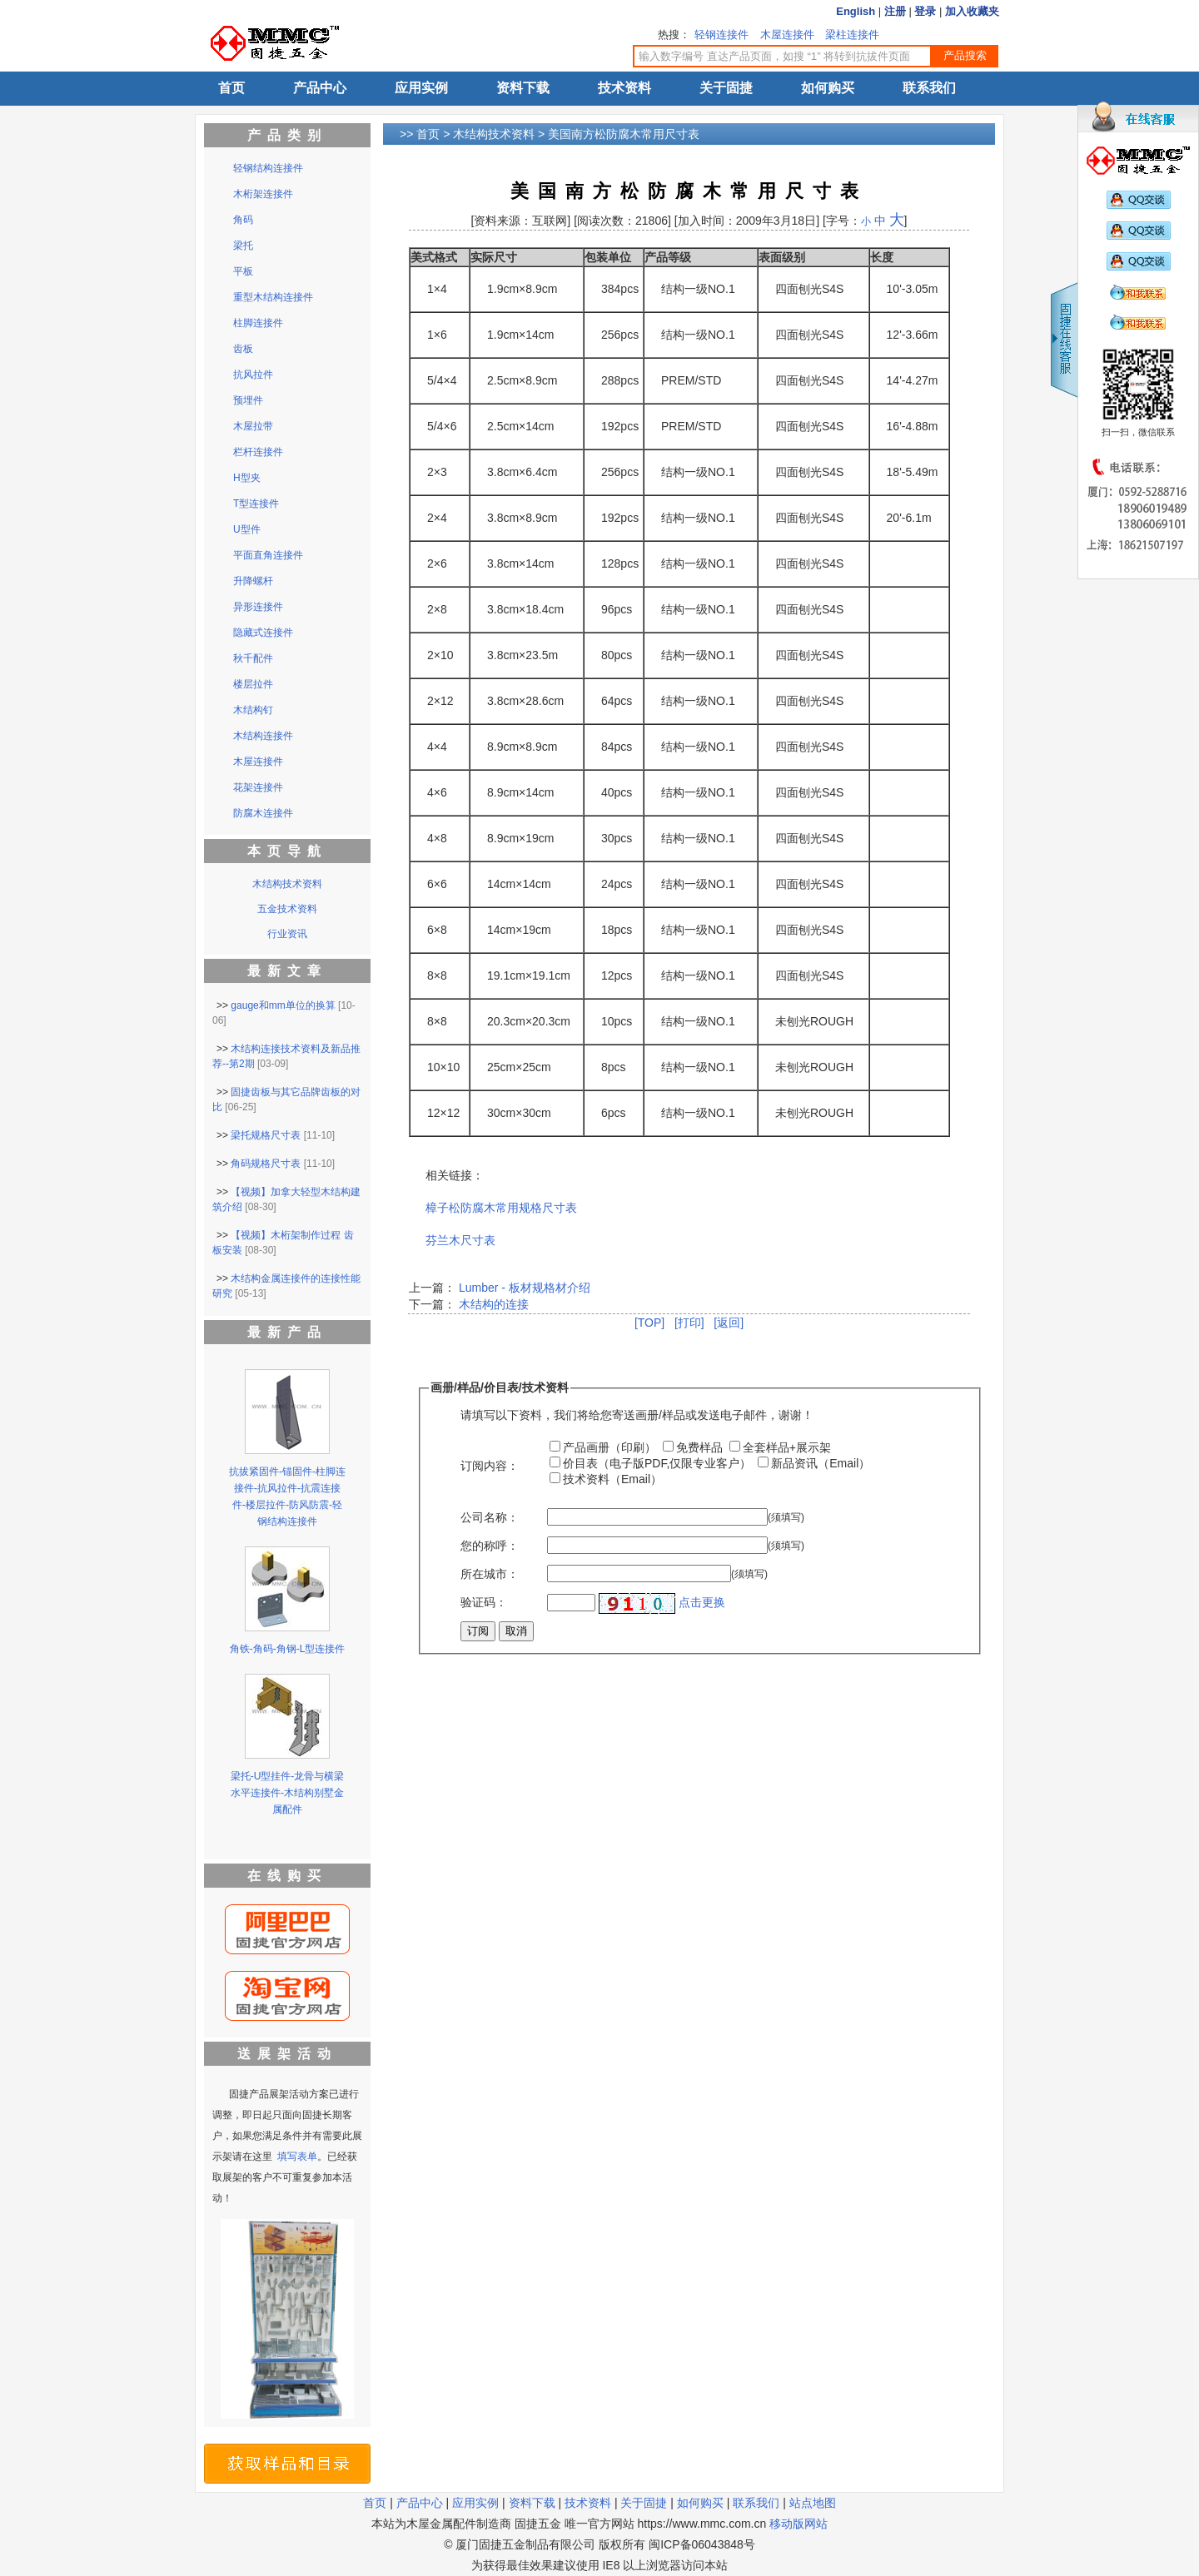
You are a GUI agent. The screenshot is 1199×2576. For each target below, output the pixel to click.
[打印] (689, 1322)
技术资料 (624, 88)
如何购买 (827, 88)
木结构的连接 (492, 1304)
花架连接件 (258, 787)
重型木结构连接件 (273, 297)
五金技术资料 (287, 909)
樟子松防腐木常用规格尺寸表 (501, 1207)
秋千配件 (253, 658)
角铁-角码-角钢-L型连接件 (288, 1649)
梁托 (243, 245)
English (855, 11)
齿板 (243, 349)
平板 (243, 271)
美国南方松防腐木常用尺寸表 (623, 134)
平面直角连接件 (268, 555)
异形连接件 (258, 607)
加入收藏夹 (972, 11)
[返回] (729, 1322)
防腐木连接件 (263, 813)
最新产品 (287, 1332)
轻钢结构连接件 (268, 168)
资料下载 (523, 88)
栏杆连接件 (258, 452)
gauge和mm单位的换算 (283, 1005)
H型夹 (247, 478)
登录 (925, 11)
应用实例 (421, 88)
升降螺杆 (253, 581)
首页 (231, 88)
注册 (895, 11)
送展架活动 (287, 2054)
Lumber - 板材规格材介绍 (524, 1287)
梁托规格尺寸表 (266, 1135)
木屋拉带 (253, 426)
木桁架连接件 (263, 194)
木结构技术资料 (494, 134)
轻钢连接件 (721, 34)
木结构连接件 (263, 736)
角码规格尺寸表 (266, 1163)
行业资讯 (287, 934)
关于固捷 (726, 88)
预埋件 (248, 400)
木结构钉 (253, 710)
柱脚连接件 (258, 323)
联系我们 (929, 88)
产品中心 (319, 88)
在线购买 (287, 1876)
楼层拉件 (253, 684)
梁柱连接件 (852, 34)
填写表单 (297, 2156)
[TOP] (649, 1322)
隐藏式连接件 (263, 632)
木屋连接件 (787, 34)
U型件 (247, 529)
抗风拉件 (253, 374)
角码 (243, 220)
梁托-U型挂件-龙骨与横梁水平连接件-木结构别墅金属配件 (288, 1792)
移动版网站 (798, 2523)
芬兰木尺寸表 (460, 1240)
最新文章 (287, 971)
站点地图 (812, 2502)
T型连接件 (256, 503)
